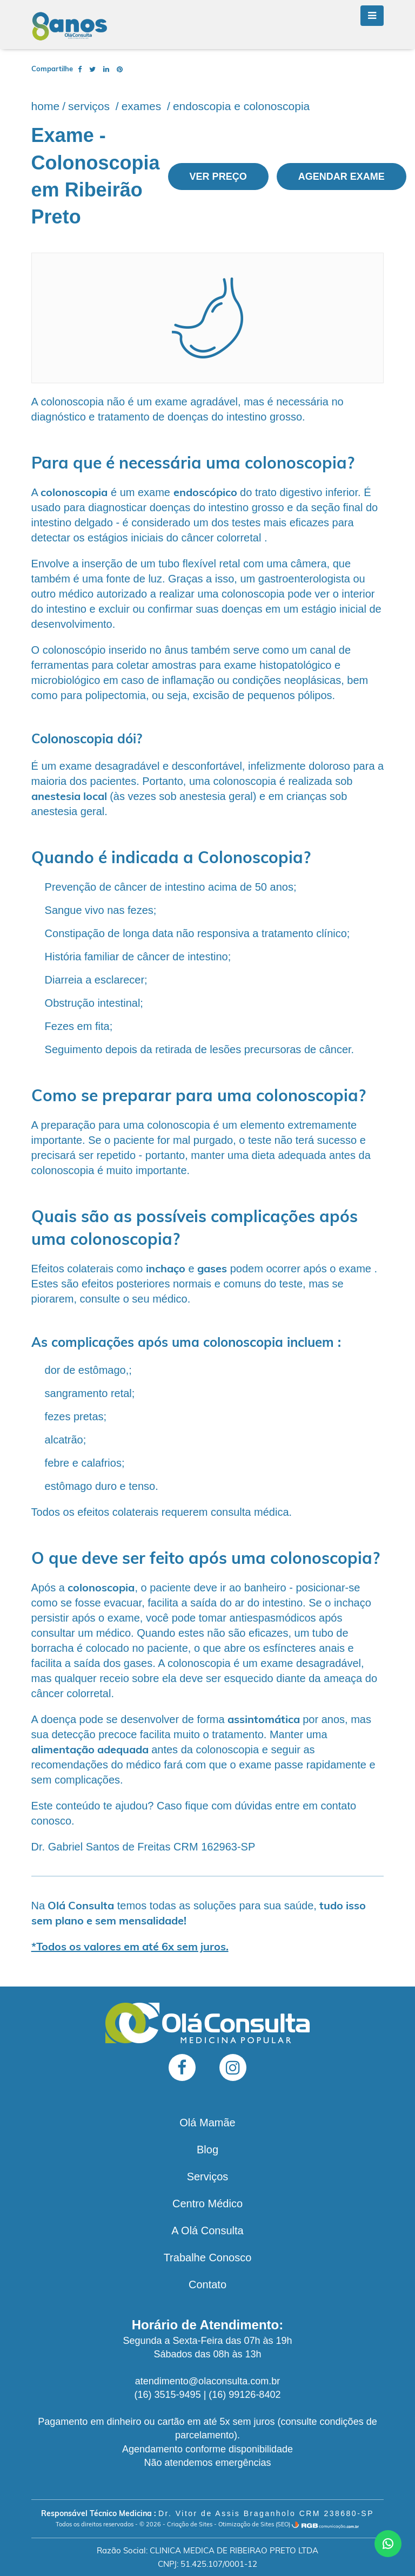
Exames (143, 106)
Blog (207, 2149)
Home (45, 106)
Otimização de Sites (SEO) (254, 2524)
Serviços (90, 106)
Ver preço (218, 176)
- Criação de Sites (187, 2524)
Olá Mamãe (207, 2122)
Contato (207, 2284)
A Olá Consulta (207, 2230)
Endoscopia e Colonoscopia (241, 106)
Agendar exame (341, 176)
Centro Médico (207, 2203)
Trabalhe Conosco (208, 2257)
